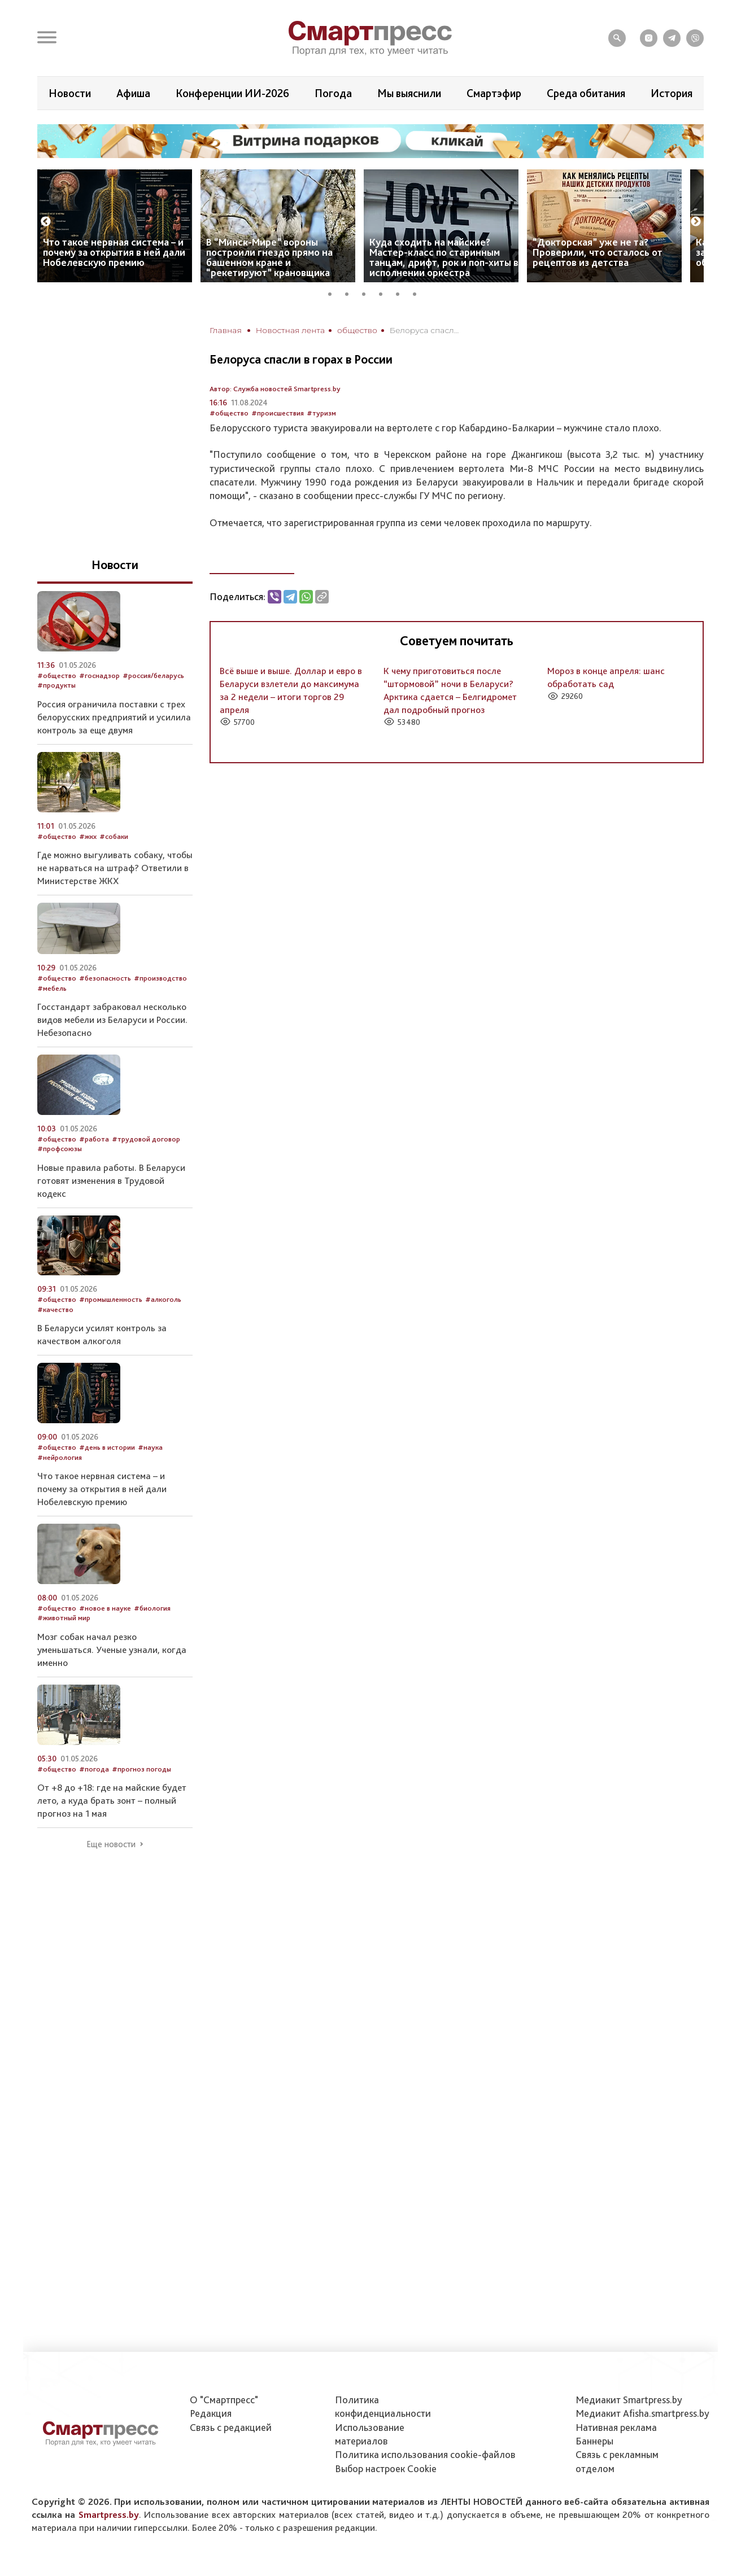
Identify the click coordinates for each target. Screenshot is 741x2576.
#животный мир (63, 1617)
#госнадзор (99, 675)
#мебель (52, 988)
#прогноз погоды (141, 1769)
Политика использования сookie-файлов (425, 2454)
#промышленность (110, 1299)
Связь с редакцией (231, 2427)
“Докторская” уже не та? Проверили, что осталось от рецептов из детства (597, 252)
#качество (55, 1309)
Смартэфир (494, 93)
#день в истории (107, 1447)
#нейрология (59, 1457)
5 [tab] (401, 292)
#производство (160, 978)
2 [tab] (350, 292)
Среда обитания (586, 93)
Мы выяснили (409, 93)
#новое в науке (105, 1608)
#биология (152, 1608)
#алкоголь (163, 1299)
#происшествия (277, 413)
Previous (45, 221)
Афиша (133, 93)
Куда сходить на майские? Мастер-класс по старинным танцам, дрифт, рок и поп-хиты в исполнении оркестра (443, 257)
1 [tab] (333, 292)
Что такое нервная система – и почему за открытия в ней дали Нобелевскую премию (114, 252)
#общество (229, 413)
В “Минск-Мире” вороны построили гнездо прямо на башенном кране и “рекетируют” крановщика (269, 257)
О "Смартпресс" (224, 2400)
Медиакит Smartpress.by (629, 2400)
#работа (94, 1139)
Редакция (211, 2413)
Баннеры (594, 2441)
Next (695, 221)
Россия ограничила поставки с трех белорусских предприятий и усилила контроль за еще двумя (114, 717)
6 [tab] (418, 292)
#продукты (56, 685)
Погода (333, 93)
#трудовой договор (146, 1139)
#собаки (113, 836)
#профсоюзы (59, 1148)
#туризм (321, 413)
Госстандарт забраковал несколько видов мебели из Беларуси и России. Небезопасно (112, 1019)
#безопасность (105, 978)
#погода (94, 1769)
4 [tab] (384, 292)
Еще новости (111, 1844)
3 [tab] (367, 292)
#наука (150, 1447)
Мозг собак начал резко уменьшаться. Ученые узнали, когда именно (111, 1649)
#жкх (88, 836)
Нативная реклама (616, 2427)
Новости (70, 93)
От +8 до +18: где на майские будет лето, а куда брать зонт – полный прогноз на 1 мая (111, 1800)
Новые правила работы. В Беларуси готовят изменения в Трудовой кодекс (111, 1180)
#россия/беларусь (153, 675)
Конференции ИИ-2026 (232, 93)
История (671, 93)
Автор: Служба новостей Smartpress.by (275, 388)
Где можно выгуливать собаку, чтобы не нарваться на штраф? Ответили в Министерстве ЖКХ (115, 867)
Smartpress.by (109, 2514)
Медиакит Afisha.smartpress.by (642, 2413)
